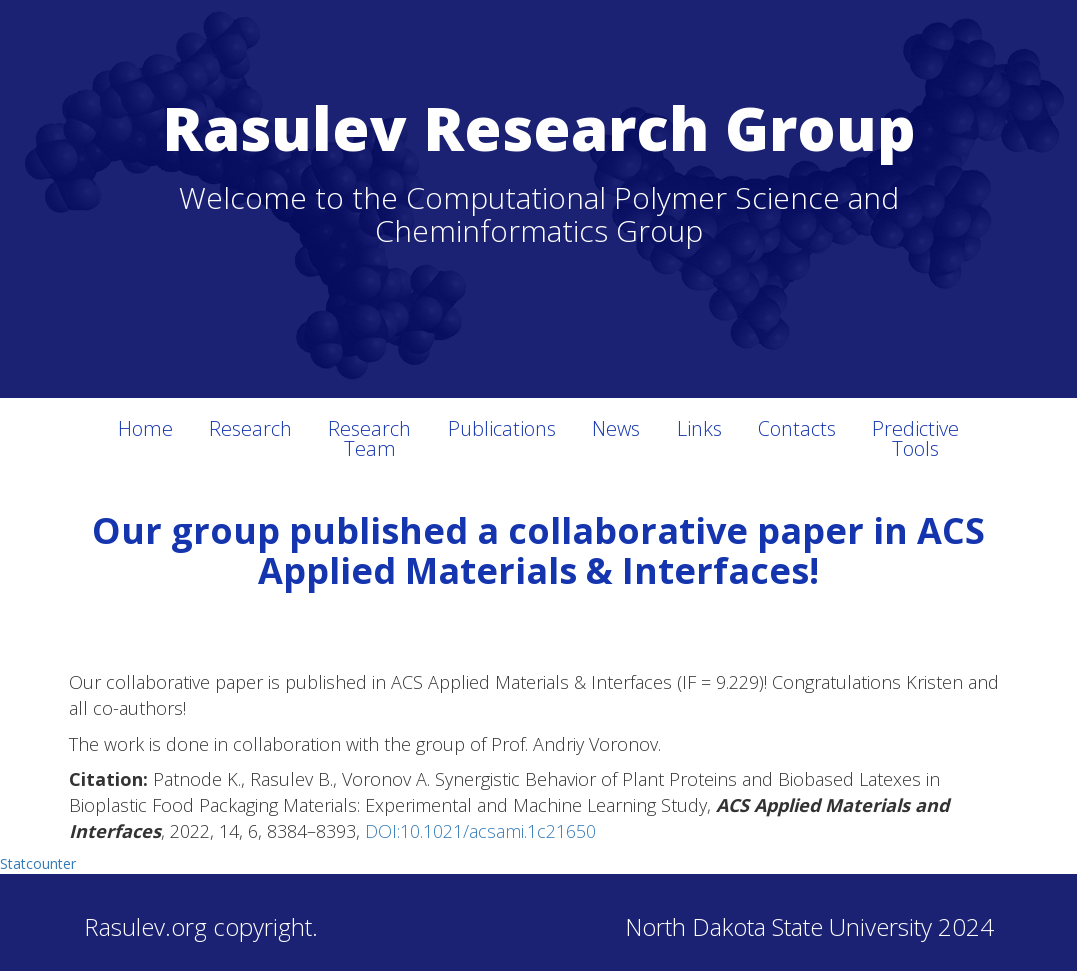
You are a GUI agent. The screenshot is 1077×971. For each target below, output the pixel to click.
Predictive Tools (915, 438)
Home (145, 428)
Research (250, 428)
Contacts (797, 428)
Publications (502, 428)
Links (699, 428)
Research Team (369, 438)
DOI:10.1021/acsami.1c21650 (480, 831)
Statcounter (38, 863)
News (616, 428)
